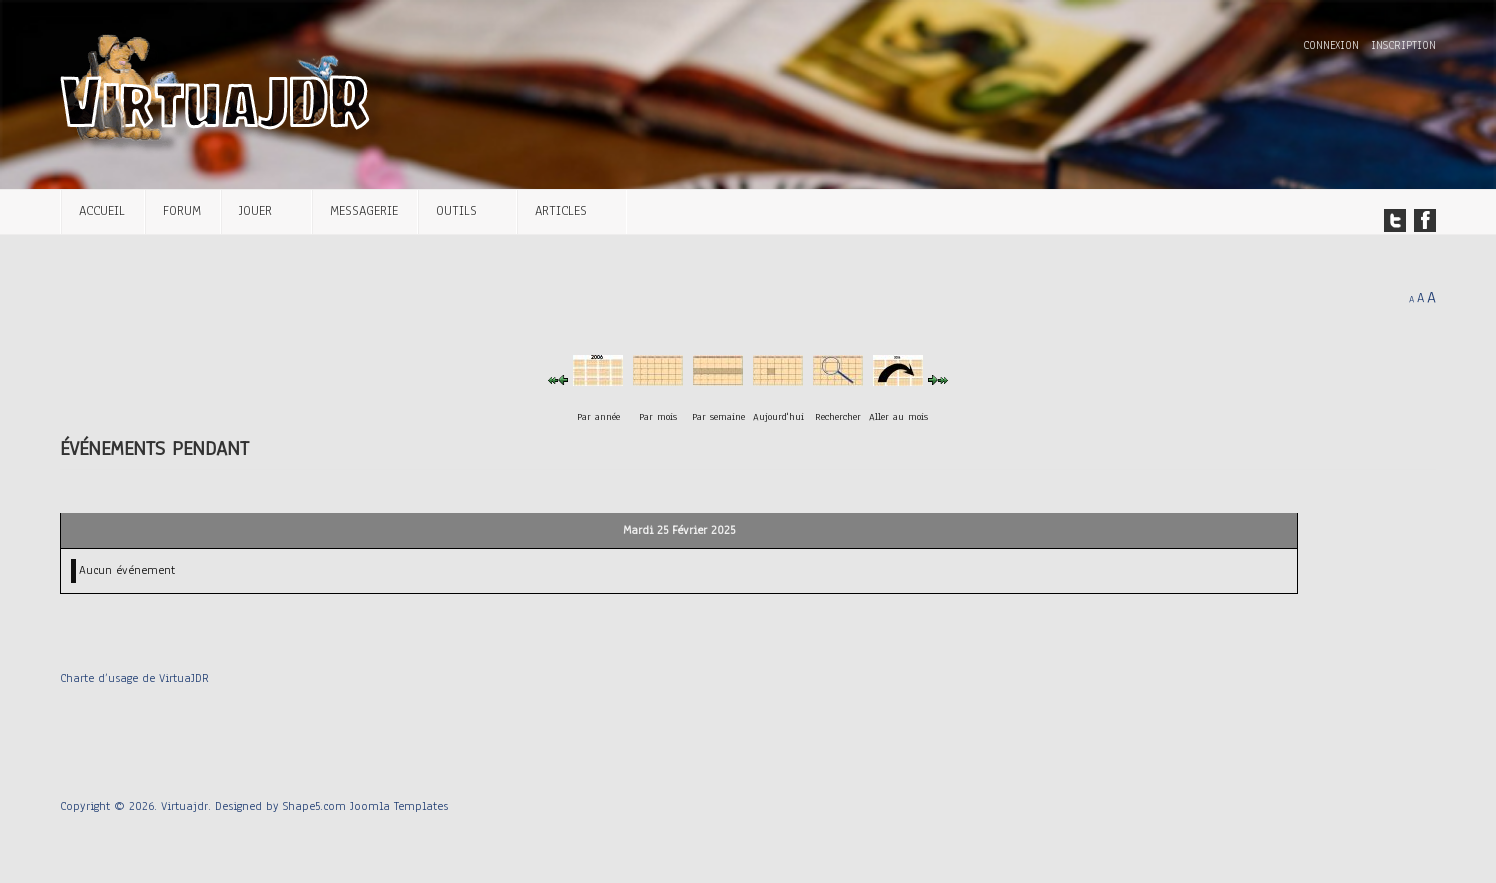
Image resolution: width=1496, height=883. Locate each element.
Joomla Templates (399, 806)
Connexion (1333, 45)
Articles (561, 210)
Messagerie (364, 210)
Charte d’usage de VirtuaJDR (134, 678)
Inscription (1403, 45)
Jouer (255, 210)
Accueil (102, 210)
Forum (182, 210)
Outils (456, 210)
